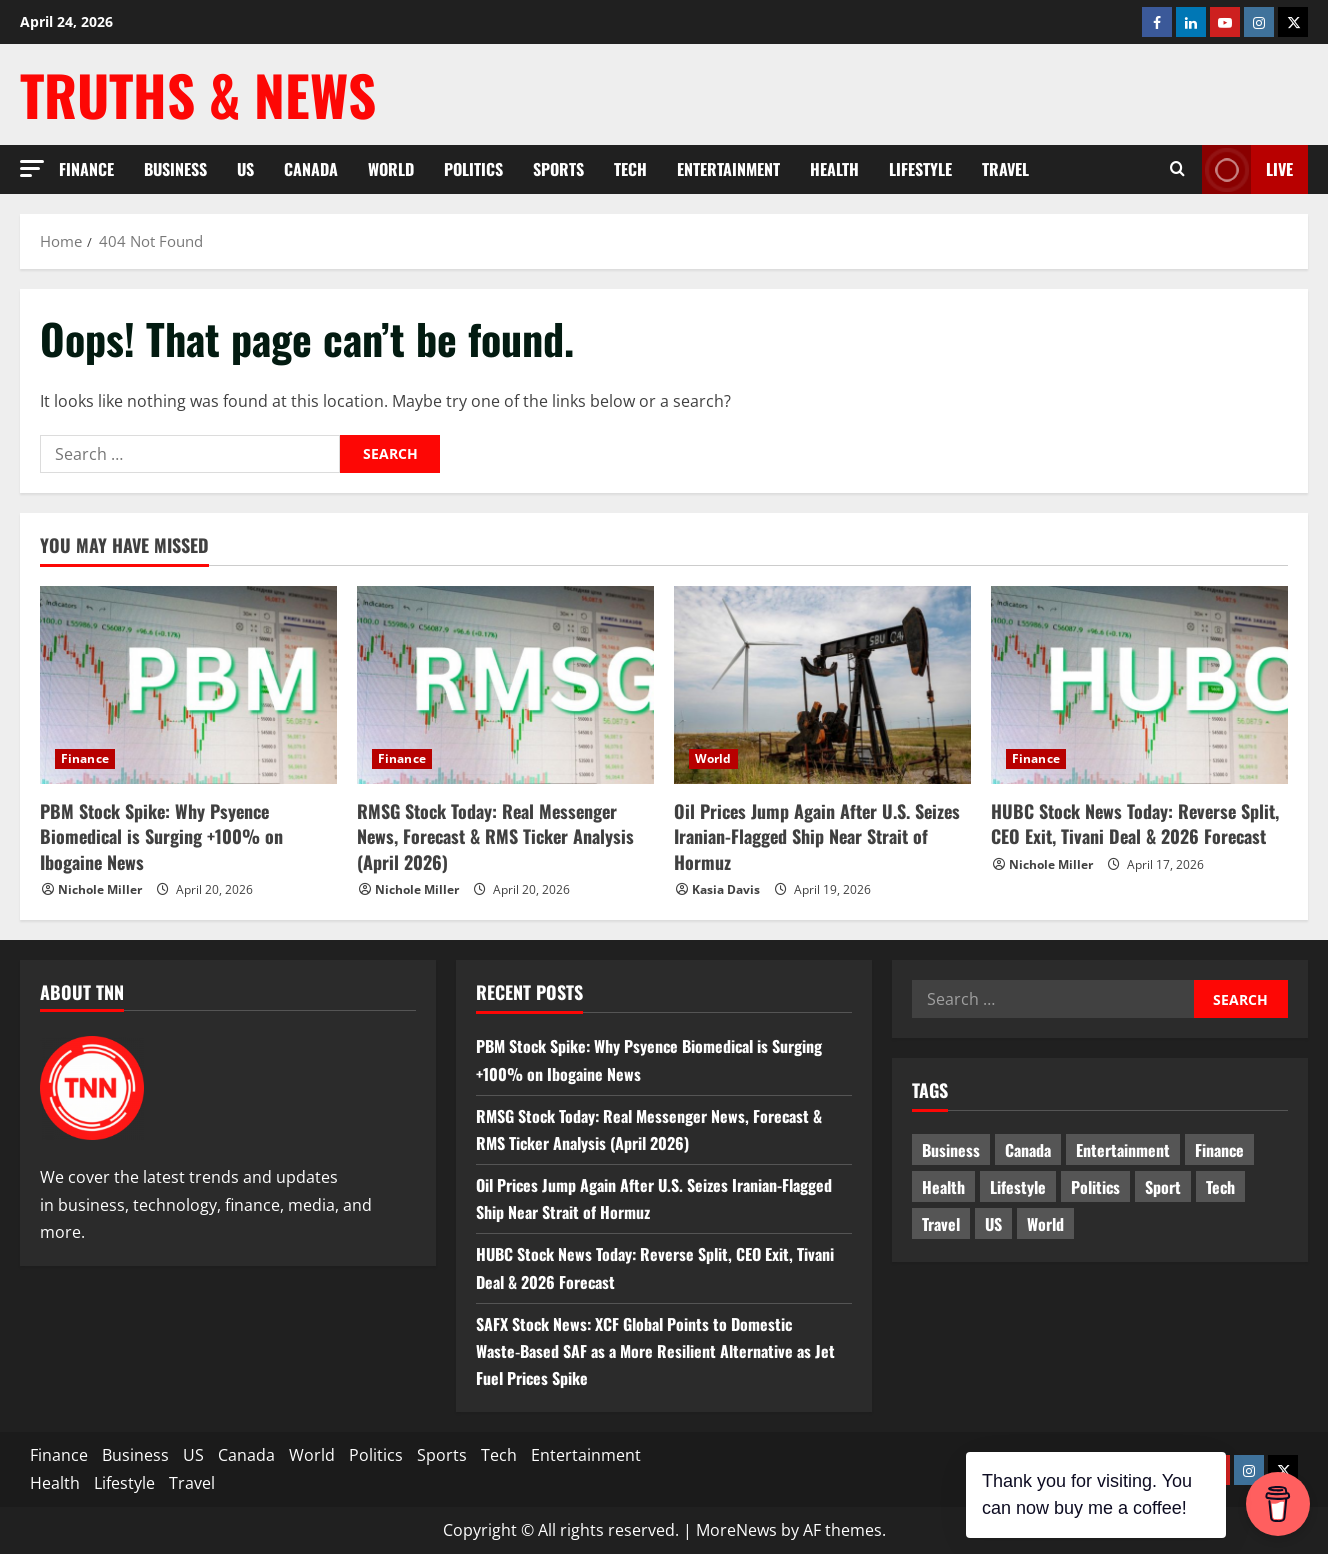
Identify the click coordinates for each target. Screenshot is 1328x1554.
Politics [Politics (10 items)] (1095, 1187)
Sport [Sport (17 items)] (1163, 1187)
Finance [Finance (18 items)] (1219, 1150)
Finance (86, 169)
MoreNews (736, 1530)
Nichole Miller (100, 889)
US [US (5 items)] (993, 1224)
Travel (1005, 169)
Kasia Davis (726, 889)
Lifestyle (920, 169)
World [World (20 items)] (1045, 1224)
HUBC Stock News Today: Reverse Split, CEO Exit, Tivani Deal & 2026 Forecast (1135, 823)
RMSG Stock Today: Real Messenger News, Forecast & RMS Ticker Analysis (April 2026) (495, 836)
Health (834, 169)
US (245, 169)
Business (175, 169)
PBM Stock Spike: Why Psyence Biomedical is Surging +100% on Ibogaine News (161, 836)
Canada (311, 169)
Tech (630, 169)
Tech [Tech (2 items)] (1220, 1187)
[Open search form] (1177, 169)
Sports (558, 169)
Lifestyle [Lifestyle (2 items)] (1018, 1187)
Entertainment (728, 169)
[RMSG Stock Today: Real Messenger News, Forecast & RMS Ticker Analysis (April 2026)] (505, 685)
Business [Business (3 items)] (951, 1150)
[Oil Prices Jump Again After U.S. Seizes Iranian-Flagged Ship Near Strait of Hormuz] (822, 685)
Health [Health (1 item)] (943, 1187)
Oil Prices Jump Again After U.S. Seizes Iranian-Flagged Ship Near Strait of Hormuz (817, 836)
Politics (473, 169)
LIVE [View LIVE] (1247, 169)
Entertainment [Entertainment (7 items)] (1123, 1150)
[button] (32, 168)
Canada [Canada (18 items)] (1028, 1150)
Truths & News (198, 94)
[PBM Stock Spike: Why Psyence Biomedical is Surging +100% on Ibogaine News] (188, 685)
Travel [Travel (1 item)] (941, 1224)
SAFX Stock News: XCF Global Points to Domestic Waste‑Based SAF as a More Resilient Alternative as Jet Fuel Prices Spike (655, 1351)
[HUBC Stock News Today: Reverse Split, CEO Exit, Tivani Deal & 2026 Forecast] (1139, 685)
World (391, 169)
